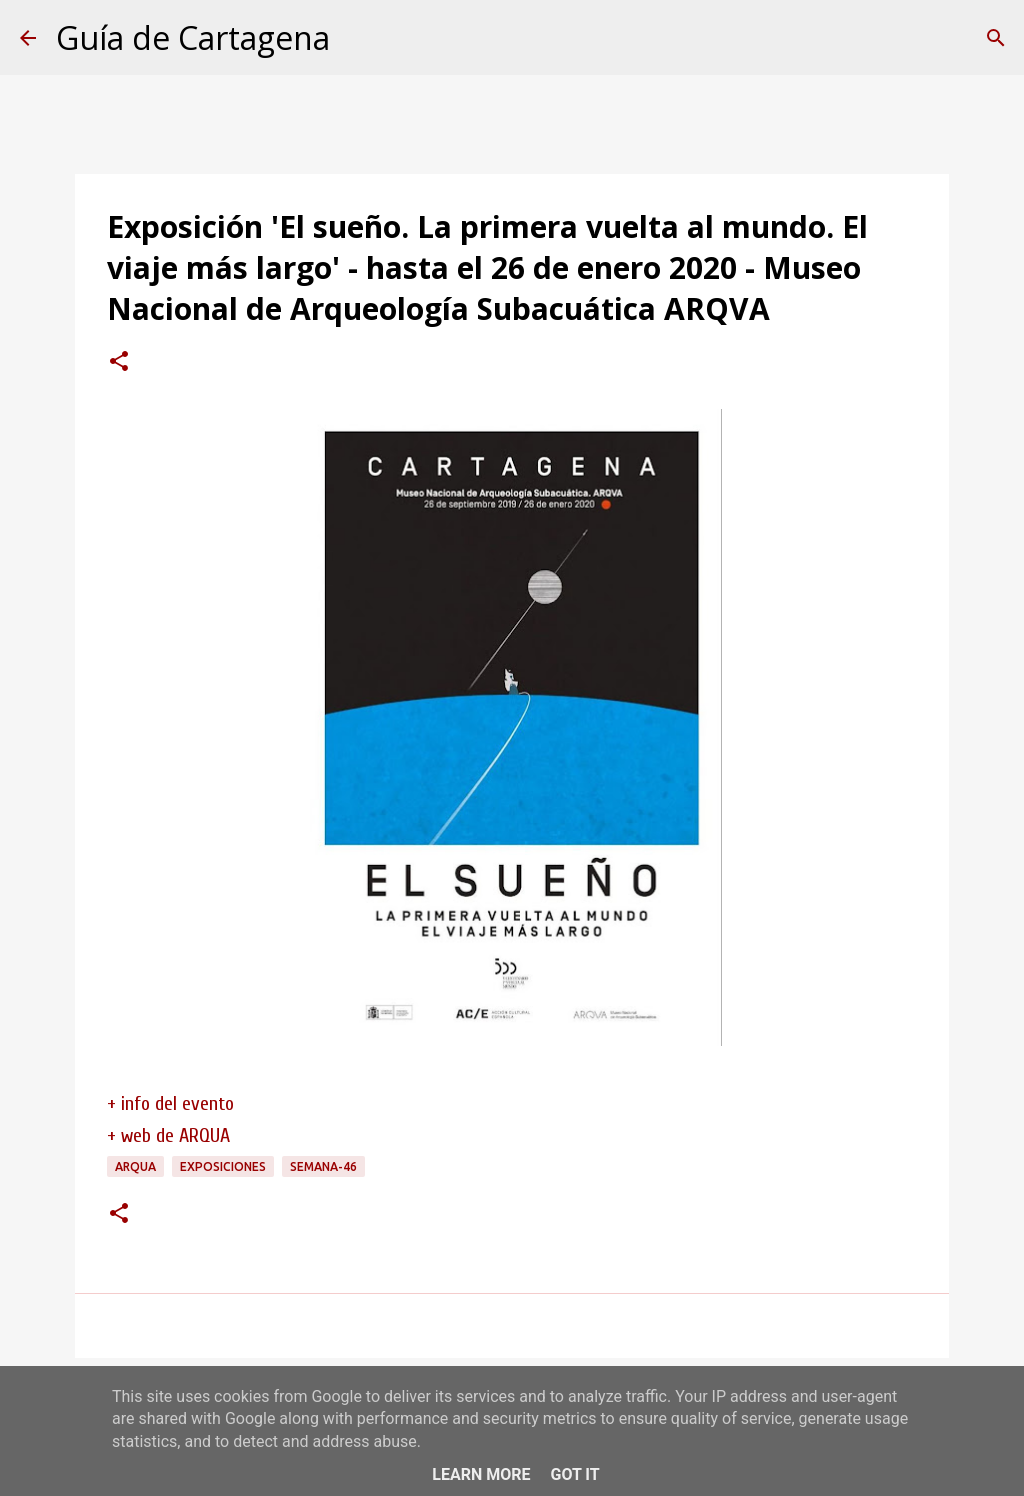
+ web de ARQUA (168, 1135)
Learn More (481, 1474)
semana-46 (323, 1166)
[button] (119, 363)
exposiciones (223, 1166)
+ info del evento (170, 1103)
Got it (574, 1474)
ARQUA (135, 1166)
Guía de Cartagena (193, 37)
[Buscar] (996, 38)
